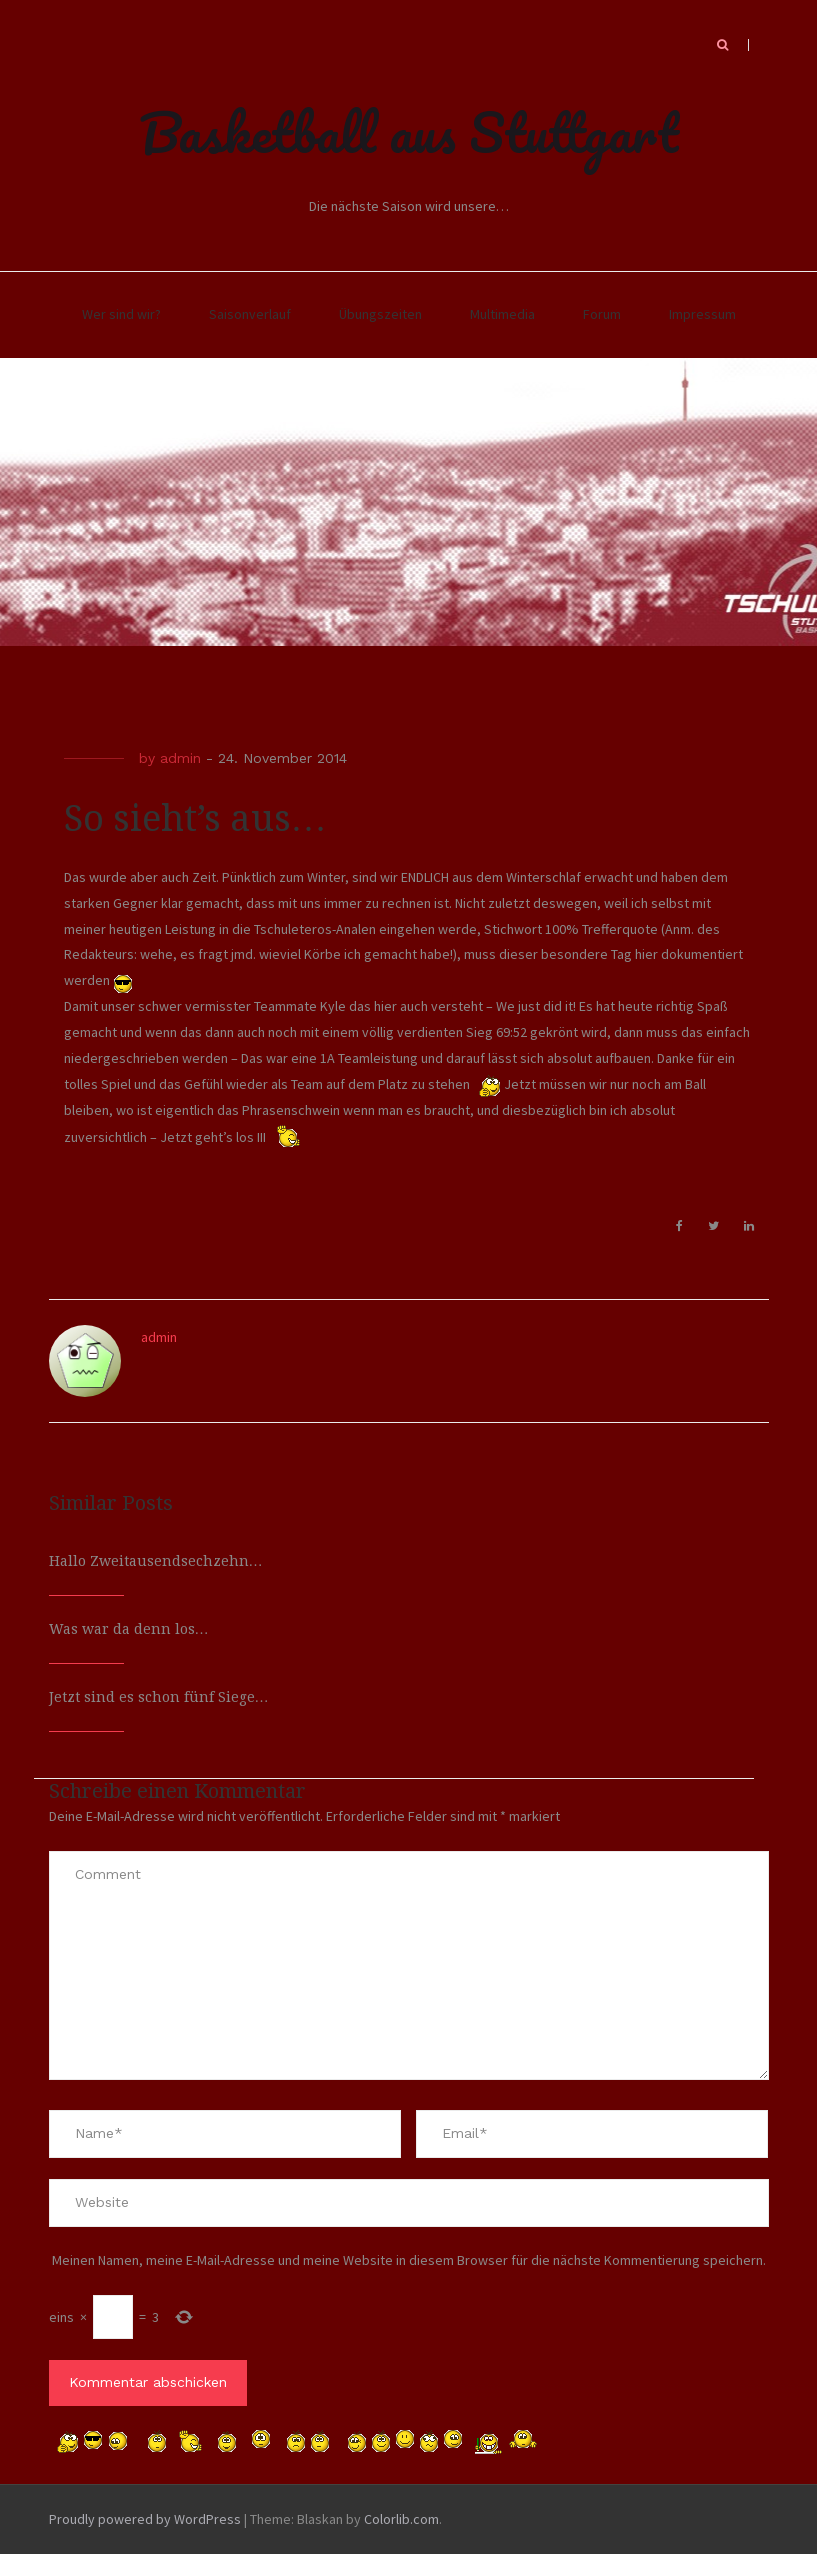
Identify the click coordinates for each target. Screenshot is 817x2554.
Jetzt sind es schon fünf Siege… (159, 1697)
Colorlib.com (401, 2519)
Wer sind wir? (121, 314)
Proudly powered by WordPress (145, 2519)
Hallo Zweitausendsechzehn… (156, 1561)
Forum (602, 314)
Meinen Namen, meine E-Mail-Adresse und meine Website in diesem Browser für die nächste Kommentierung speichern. (409, 2260)
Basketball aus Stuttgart (409, 132)
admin (180, 758)
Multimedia (502, 314)
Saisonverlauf (250, 314)
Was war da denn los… (129, 1629)
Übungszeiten (380, 314)
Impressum (702, 314)
